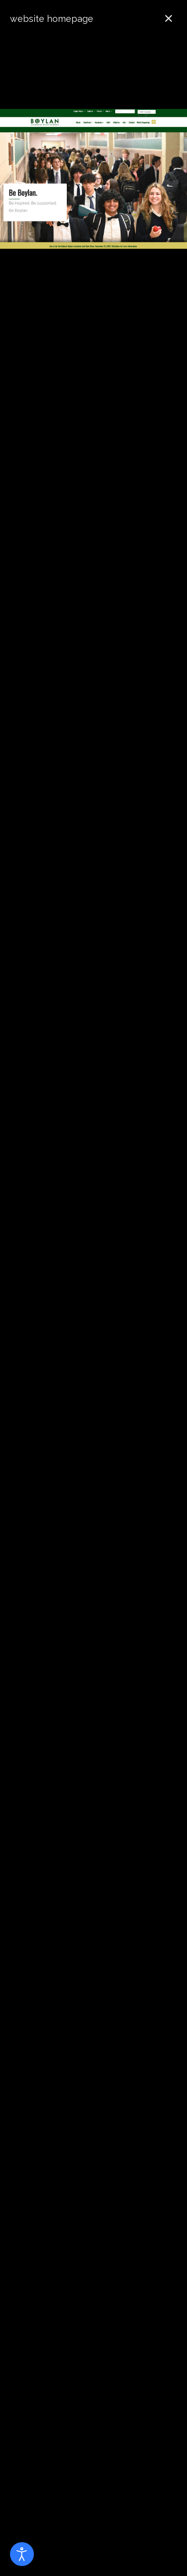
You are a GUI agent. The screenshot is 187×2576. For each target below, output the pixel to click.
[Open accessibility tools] (22, 2554)
